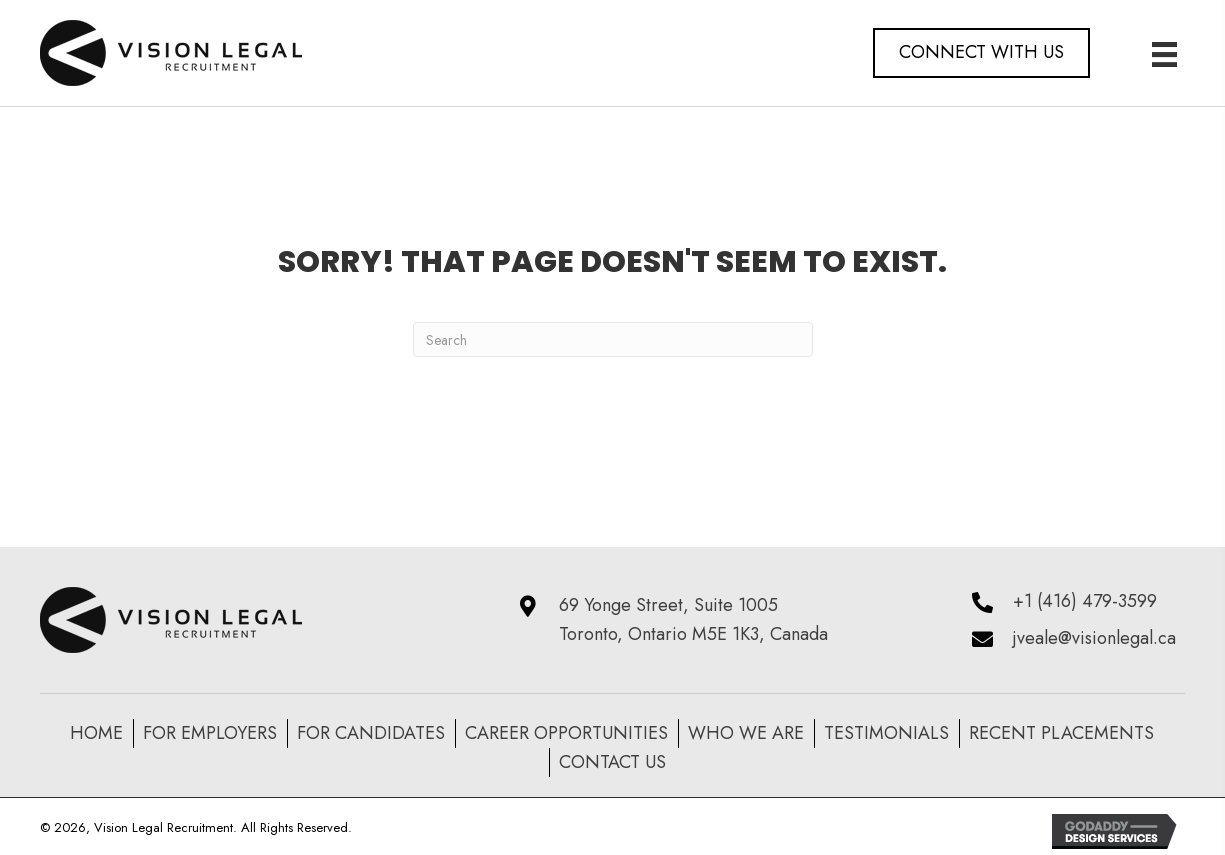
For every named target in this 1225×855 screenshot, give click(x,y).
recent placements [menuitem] (1061, 733)
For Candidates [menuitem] (371, 733)
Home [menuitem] (96, 733)
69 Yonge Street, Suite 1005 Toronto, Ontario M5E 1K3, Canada (693, 619)
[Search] (613, 339)
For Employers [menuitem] (210, 733)
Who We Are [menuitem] (746, 733)
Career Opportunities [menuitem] (566, 733)
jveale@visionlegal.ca (1094, 638)
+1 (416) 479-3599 (1085, 601)
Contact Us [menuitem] (612, 762)
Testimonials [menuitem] (886, 733)
